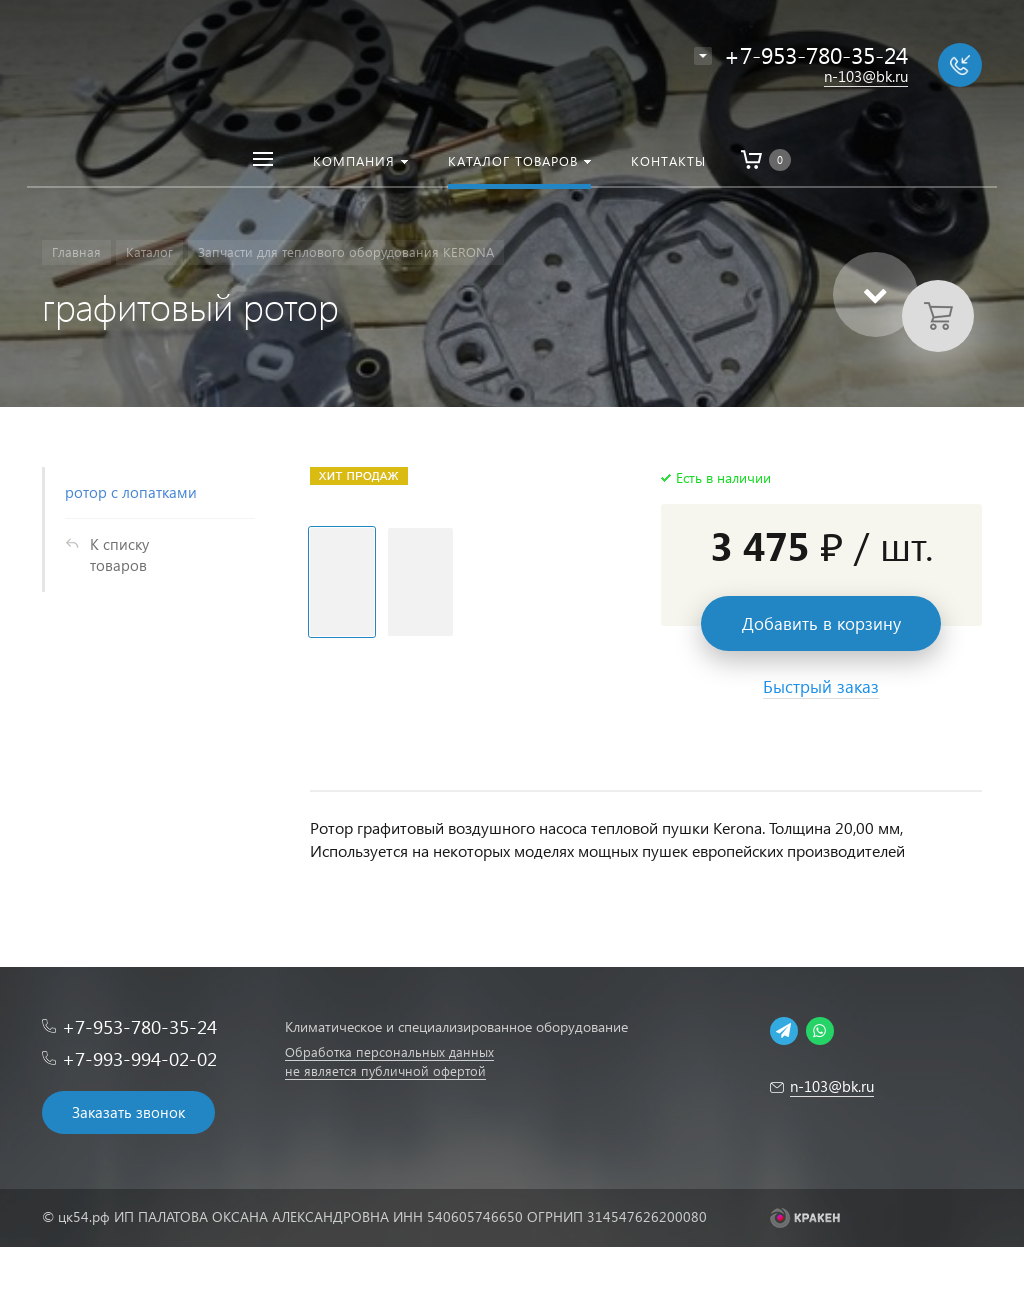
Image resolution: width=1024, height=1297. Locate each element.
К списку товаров (119, 554)
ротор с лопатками (131, 492)
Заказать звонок (128, 1112)
